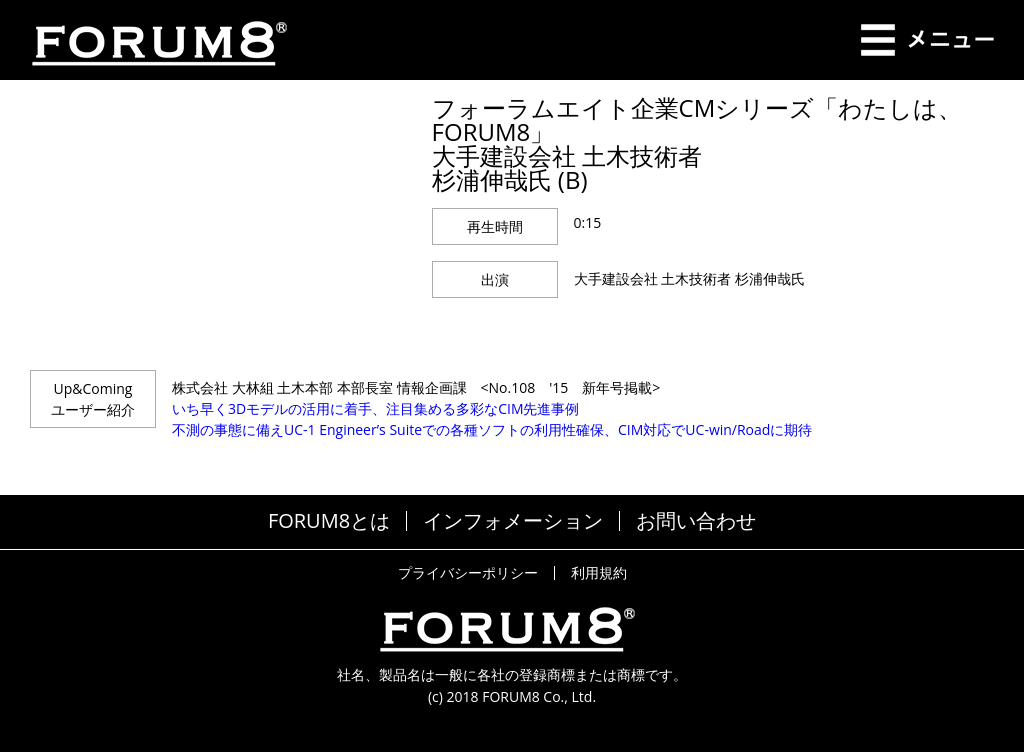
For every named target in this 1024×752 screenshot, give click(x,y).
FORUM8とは (329, 521)
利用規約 (599, 573)
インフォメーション (513, 521)
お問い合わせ (696, 521)
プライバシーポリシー (468, 573)
